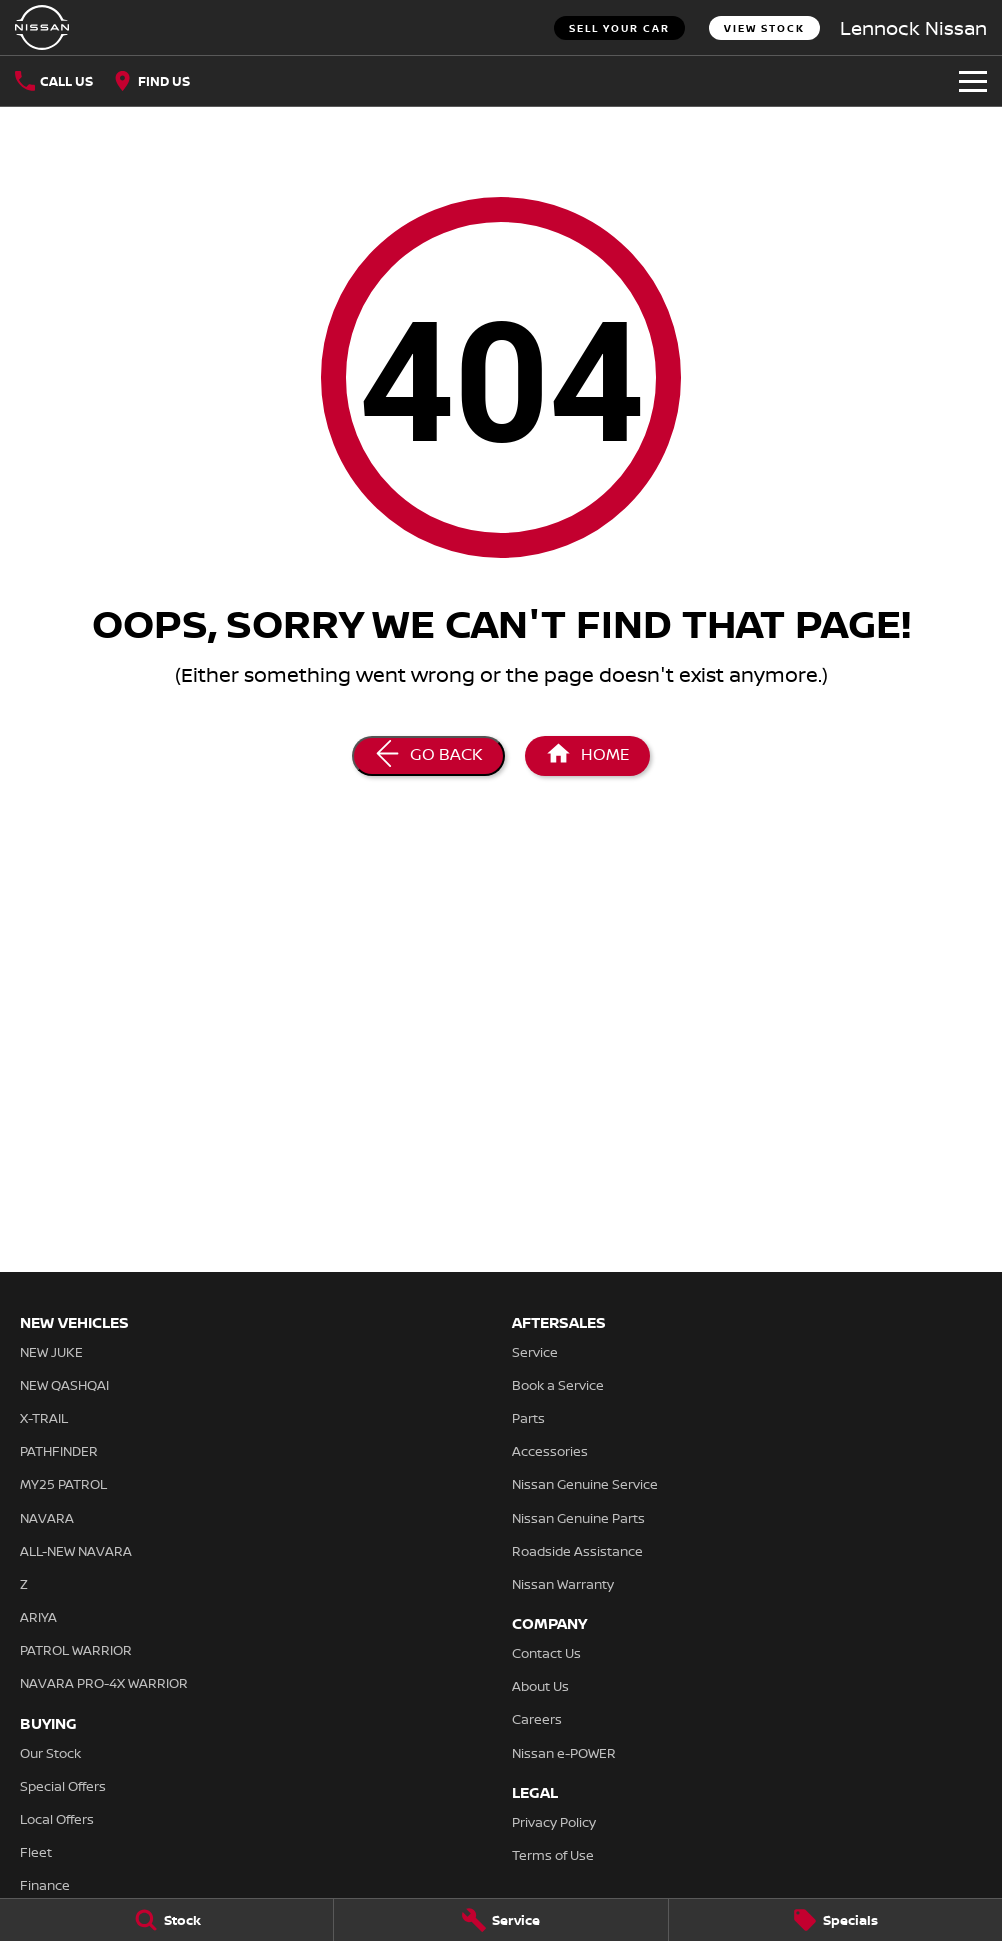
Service (535, 1352)
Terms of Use (553, 1855)
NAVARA (47, 1518)
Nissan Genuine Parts (578, 1518)
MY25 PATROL (63, 1484)
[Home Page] (587, 756)
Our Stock (50, 1753)
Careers (537, 1719)
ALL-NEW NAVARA (76, 1551)
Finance (45, 1885)
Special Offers (63, 1786)
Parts (528, 1418)
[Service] (500, 1920)
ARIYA (38, 1617)
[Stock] (166, 1920)
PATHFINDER (59, 1451)
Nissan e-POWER (564, 1753)
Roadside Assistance (577, 1551)
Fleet (36, 1852)
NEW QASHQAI (64, 1385)
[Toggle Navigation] (973, 81)
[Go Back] (428, 756)
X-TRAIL (44, 1418)
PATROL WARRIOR (76, 1650)
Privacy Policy (554, 1822)
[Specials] (835, 1920)
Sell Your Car (619, 28)
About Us (540, 1686)
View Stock (764, 28)
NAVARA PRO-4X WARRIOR (104, 1683)
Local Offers (57, 1819)
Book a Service (558, 1385)
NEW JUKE (51, 1352)
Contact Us (546, 1653)
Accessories (550, 1451)
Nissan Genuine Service (585, 1484)
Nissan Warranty (563, 1584)
